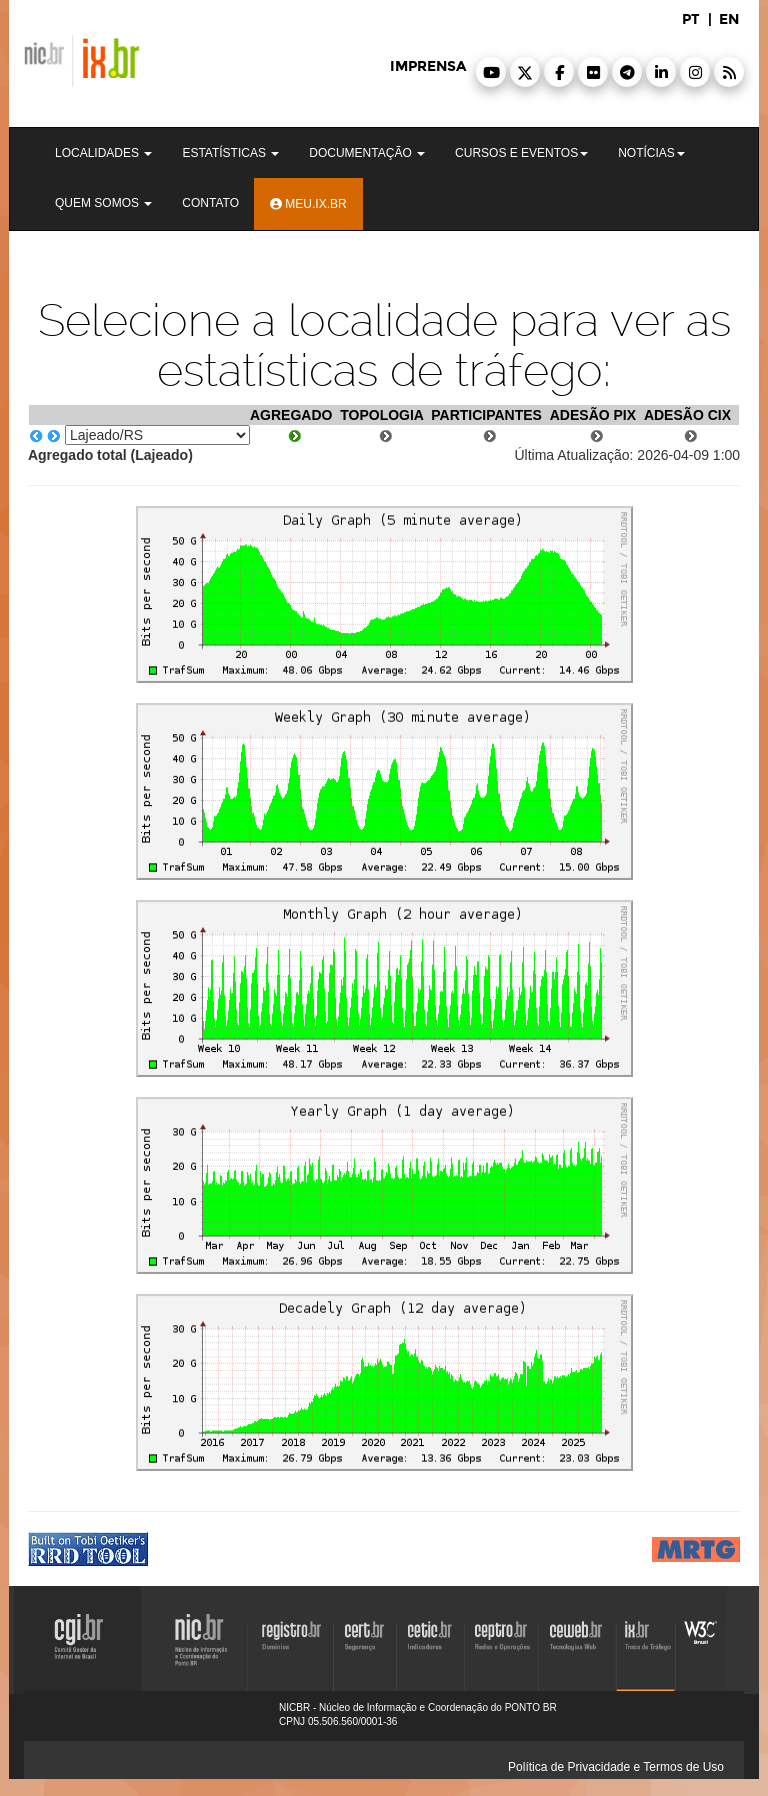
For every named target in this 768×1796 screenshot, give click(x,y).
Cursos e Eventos (521, 153)
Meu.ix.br (308, 204)
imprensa (428, 66)
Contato (210, 203)
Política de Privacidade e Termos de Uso (616, 1767)
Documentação (367, 153)
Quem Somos (103, 203)
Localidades (103, 153)
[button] (491, 72)
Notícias (651, 153)
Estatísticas (230, 153)
